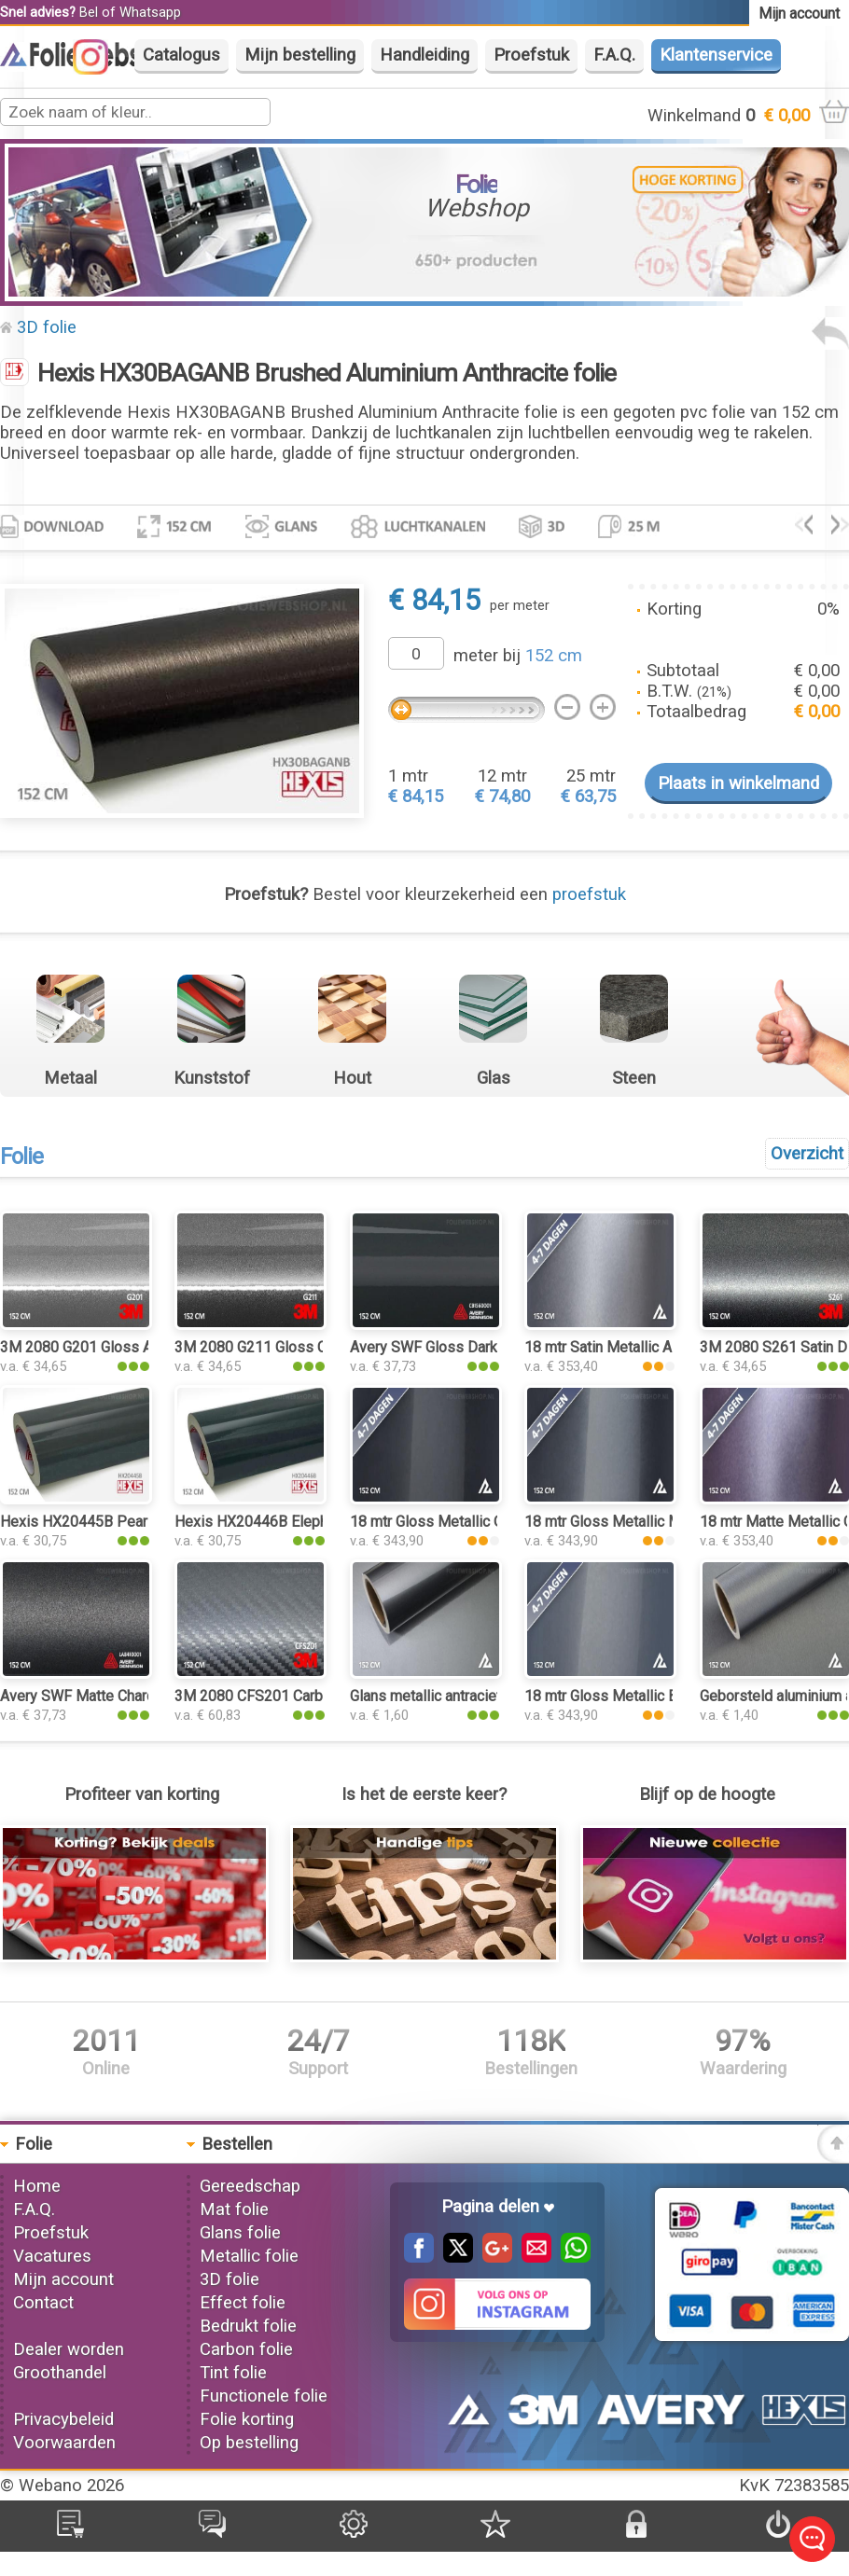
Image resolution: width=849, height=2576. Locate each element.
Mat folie (234, 2209)
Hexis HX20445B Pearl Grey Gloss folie (130, 1521)
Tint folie (233, 2372)
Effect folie (242, 2302)
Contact (43, 2302)
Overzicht (807, 1153)
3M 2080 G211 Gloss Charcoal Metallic (301, 1347)
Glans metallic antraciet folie (442, 1696)
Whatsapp (150, 12)
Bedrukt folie (248, 2326)
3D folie (47, 327)
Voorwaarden (64, 2442)
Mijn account (63, 2279)
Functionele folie (263, 2396)
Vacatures (52, 2256)
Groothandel (59, 2372)
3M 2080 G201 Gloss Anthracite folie (121, 1347)
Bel (88, 12)
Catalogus (181, 55)
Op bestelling (249, 2442)
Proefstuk (531, 55)
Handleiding (424, 55)
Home (37, 2186)
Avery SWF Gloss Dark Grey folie (457, 1347)
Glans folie (240, 2233)
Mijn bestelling (299, 55)
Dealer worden (68, 2349)
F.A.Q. (614, 55)
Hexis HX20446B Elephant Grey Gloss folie (315, 1521)
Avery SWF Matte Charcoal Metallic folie (131, 1696)
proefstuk (589, 894)
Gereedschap (250, 2186)
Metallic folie (249, 2256)
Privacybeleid (63, 2419)
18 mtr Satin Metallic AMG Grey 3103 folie (661, 1347)
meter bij (517, 655)
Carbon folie (246, 2349)
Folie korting (247, 2419)
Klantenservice (716, 55)
